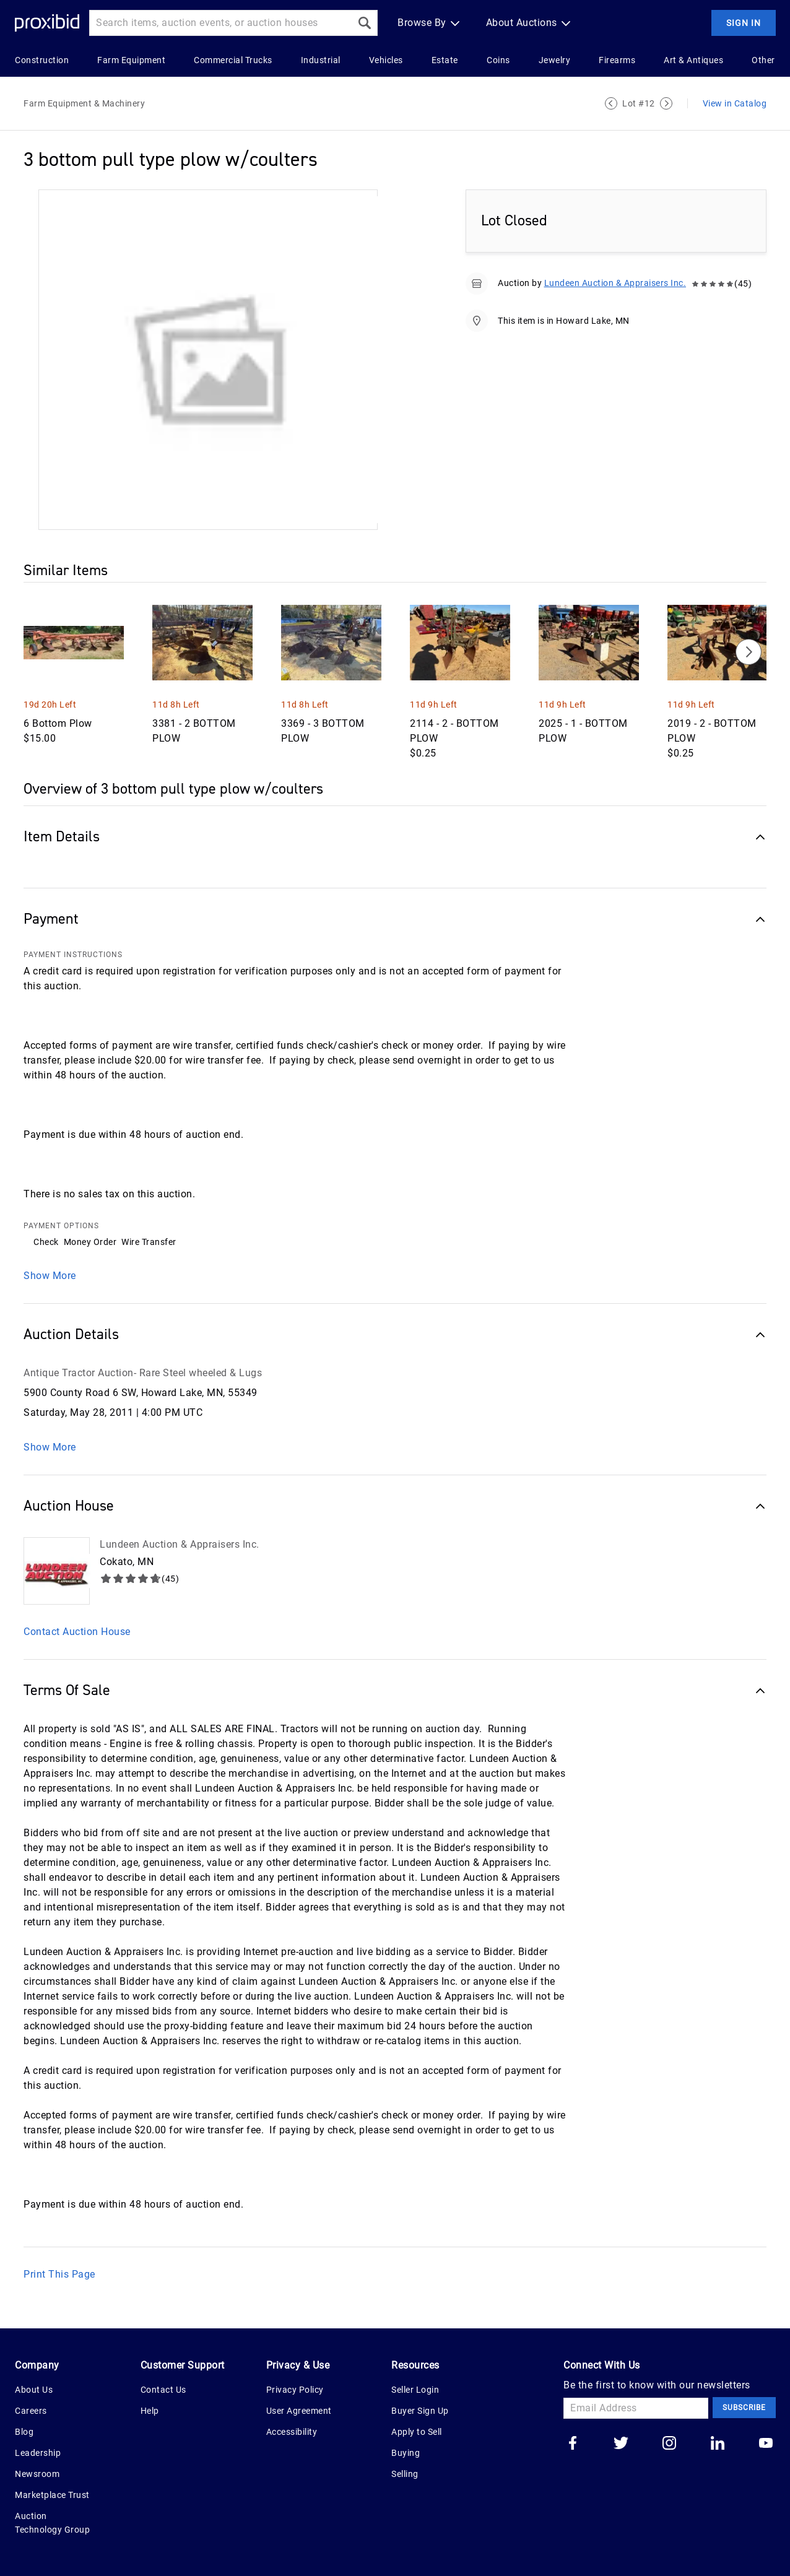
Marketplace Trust (52, 2495)
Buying (405, 2453)
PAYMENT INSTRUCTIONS (73, 954)
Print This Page (59, 2274)
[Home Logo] (47, 23)
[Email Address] (636, 2408)
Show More (50, 1275)
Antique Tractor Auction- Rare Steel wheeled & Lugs (143, 1373)
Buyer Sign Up (420, 2411)
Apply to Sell (416, 2432)
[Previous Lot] (611, 103)
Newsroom (37, 2474)
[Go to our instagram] (669, 2444)
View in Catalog (735, 103)
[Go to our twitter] (621, 2444)
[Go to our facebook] (572, 2444)
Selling (405, 2474)
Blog (24, 2432)
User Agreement (299, 2411)
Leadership (38, 2453)
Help (150, 2411)
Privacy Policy (295, 2390)
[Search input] (220, 23)
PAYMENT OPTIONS (61, 1225)
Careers (31, 2411)
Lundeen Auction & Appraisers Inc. (615, 283)
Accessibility (292, 2432)
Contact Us (163, 2390)
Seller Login (415, 2390)
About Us (34, 2390)
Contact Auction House (77, 1631)
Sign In (743, 23)
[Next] (749, 652)
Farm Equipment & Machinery (84, 103)
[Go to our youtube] (766, 2444)
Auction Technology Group (52, 2523)
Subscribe (744, 2407)
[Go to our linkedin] (717, 2444)
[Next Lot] (666, 103)
